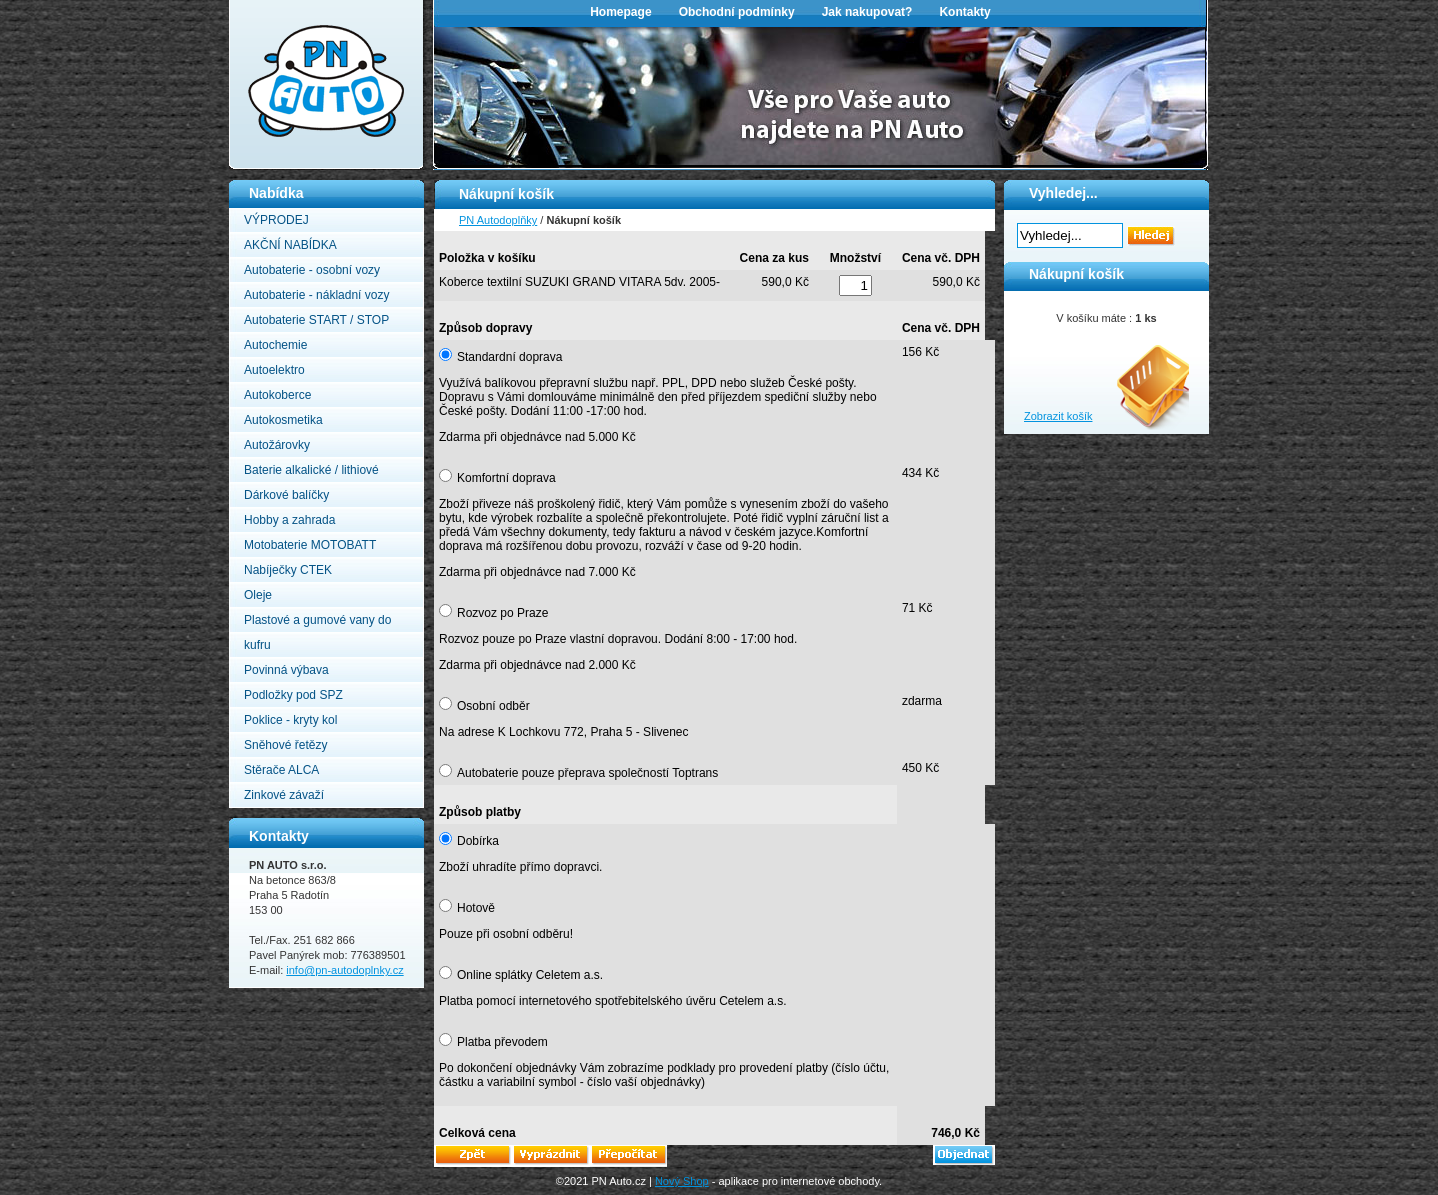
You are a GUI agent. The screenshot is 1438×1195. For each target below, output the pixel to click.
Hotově (476, 908)
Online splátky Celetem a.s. (530, 975)
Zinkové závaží (284, 795)
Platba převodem (502, 1042)
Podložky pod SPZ (293, 695)
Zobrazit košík (1058, 416)
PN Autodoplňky (268, 6)
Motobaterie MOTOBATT (310, 545)
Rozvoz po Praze (502, 613)
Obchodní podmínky (737, 12)
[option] (821, 96)
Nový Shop (682, 1181)
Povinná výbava (286, 670)
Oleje (258, 595)
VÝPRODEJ (276, 220)
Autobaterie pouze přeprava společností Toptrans (587, 773)
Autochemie (275, 345)
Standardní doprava (509, 357)
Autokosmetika (283, 420)
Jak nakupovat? (867, 12)
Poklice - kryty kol (290, 720)
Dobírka (478, 841)
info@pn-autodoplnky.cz (344, 970)
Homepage (620, 12)
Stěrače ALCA (281, 770)
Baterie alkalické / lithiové (311, 470)
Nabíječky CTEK (288, 570)
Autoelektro (274, 370)
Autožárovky (277, 445)
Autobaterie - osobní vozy (312, 270)
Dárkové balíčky (286, 495)
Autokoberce (277, 395)
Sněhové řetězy (285, 745)
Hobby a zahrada (289, 520)
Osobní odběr (493, 706)
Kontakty (964, 12)
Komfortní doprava (506, 478)
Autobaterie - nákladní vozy (316, 295)
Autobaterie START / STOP (316, 320)
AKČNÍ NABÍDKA (290, 245)
